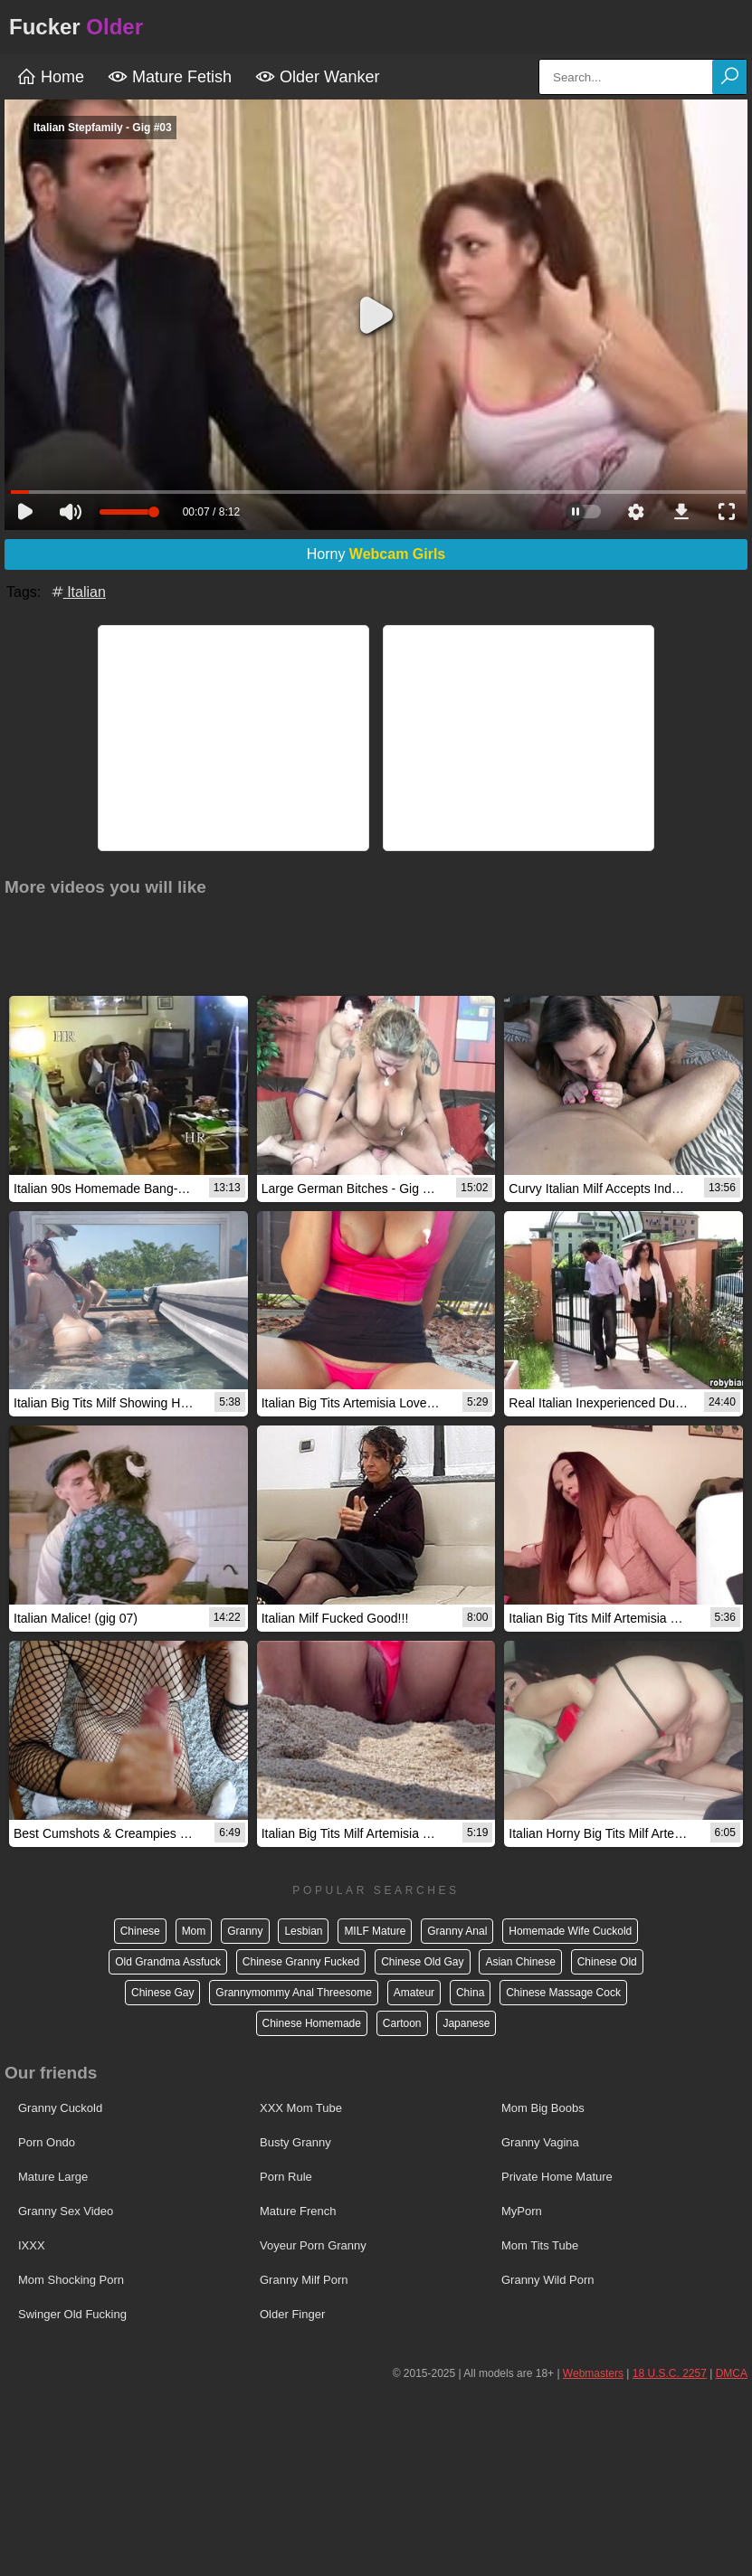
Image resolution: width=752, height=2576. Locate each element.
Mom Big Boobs (543, 2108)
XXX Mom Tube (301, 2108)
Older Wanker (317, 77)
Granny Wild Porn (548, 2280)
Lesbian (303, 1931)
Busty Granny (295, 2142)
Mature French (298, 2211)
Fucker (76, 26)
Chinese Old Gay (422, 1962)
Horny (376, 554)
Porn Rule (286, 2176)
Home (50, 77)
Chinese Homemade (311, 2023)
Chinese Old (607, 1962)
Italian (77, 592)
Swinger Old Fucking (72, 2314)
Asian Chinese (520, 1962)
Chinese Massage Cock (563, 1992)
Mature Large (53, 2176)
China (470, 1992)
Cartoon (402, 2023)
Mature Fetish (170, 77)
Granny (244, 1931)
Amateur (414, 1992)
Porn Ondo (46, 2142)
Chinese (140, 1931)
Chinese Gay (162, 1992)
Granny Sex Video (65, 2211)
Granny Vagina (540, 2142)
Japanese (466, 2023)
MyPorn (521, 2211)
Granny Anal (457, 1931)
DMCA (731, 2373)
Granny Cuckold (60, 2108)
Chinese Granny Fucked (301, 1962)
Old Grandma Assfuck (168, 1962)
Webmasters (593, 2373)
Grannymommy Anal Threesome (293, 1992)
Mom (194, 1931)
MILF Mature (374, 1931)
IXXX (31, 2245)
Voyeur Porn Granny (313, 2245)
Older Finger (292, 2314)
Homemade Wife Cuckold (570, 1931)
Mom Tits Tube (539, 2245)
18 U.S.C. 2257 (670, 2373)
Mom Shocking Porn (71, 2280)
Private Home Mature (557, 2176)
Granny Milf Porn (304, 2280)
